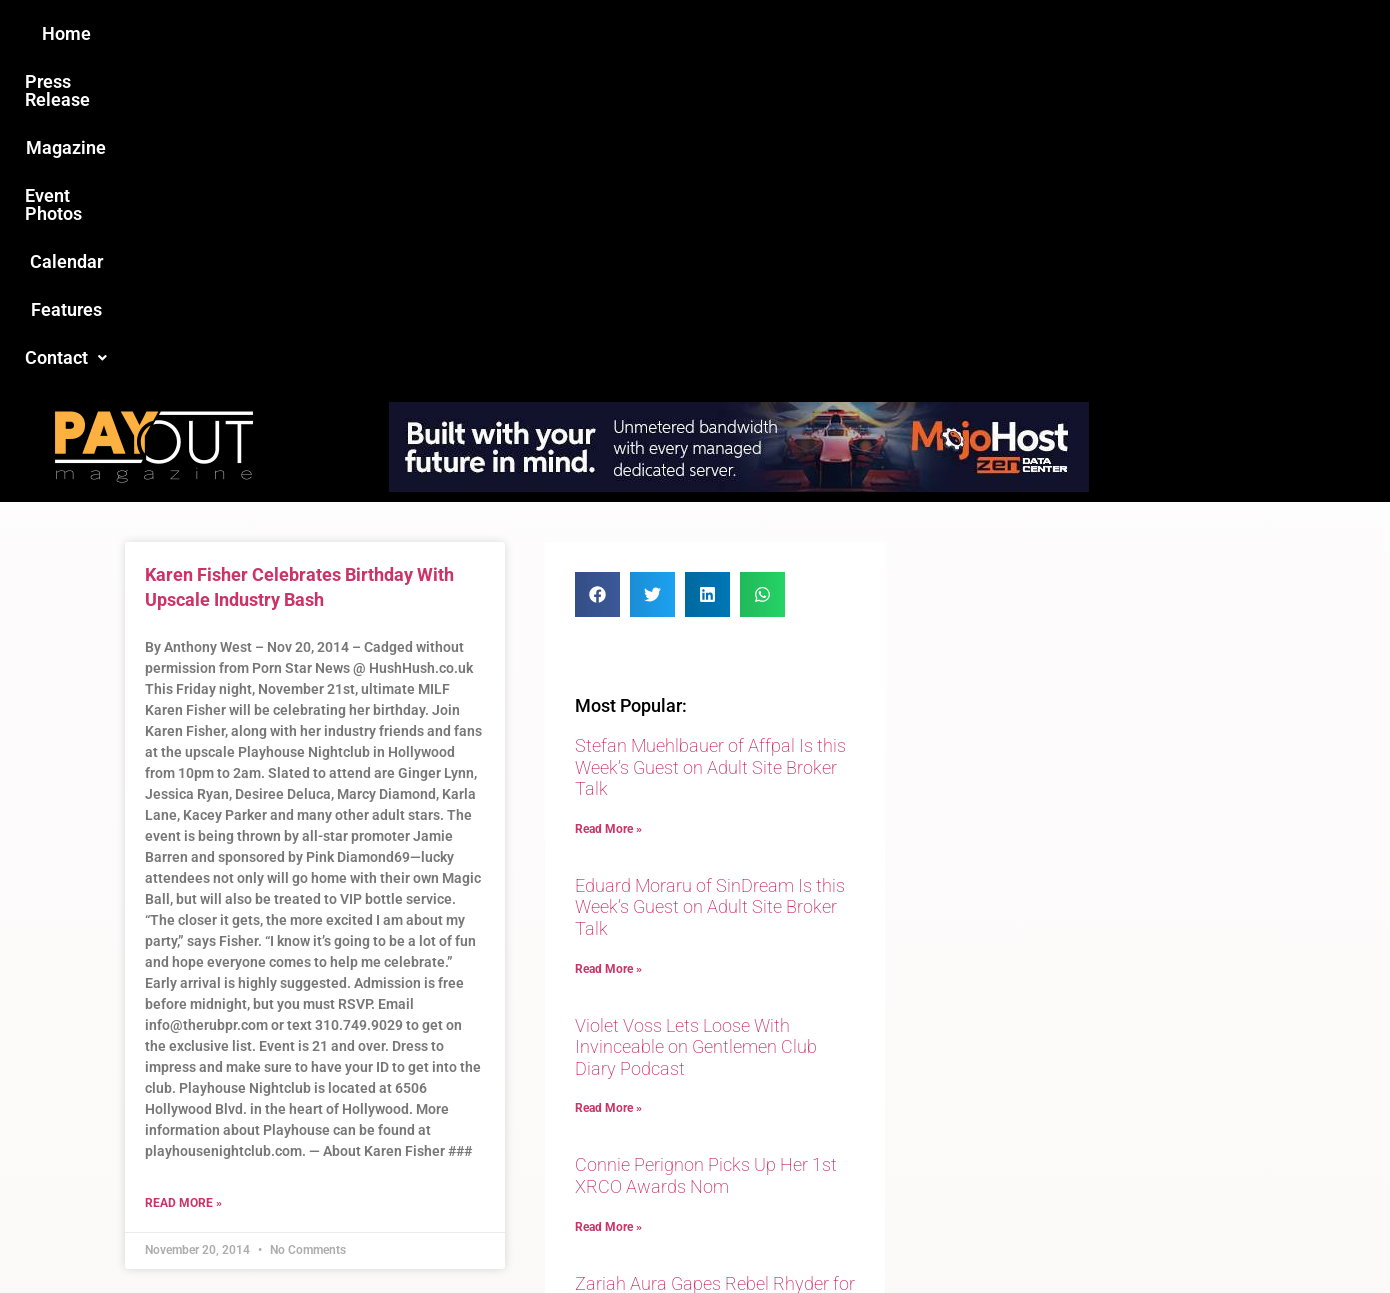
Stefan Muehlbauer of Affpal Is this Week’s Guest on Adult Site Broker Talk (710, 443)
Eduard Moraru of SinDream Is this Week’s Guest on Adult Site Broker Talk (710, 583)
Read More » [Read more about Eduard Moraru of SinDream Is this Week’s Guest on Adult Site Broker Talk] (608, 645)
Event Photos (704, 33)
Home (341, 33)
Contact (1032, 33)
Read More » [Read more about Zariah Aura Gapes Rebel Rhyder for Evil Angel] (608, 1021)
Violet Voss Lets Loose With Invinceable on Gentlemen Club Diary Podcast (696, 723)
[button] (1032, 34)
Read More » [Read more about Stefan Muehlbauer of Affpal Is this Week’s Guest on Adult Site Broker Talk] (608, 505)
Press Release (453, 33)
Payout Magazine (462, 1234)
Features (925, 33)
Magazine (581, 33)
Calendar (823, 33)
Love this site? (389, 1126)
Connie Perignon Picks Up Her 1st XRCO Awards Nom (706, 851)
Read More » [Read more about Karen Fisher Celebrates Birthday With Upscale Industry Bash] (183, 879)
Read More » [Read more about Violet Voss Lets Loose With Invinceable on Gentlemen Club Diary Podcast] (608, 784)
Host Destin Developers (1130, 1234)
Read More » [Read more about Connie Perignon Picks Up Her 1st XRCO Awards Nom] (608, 903)
